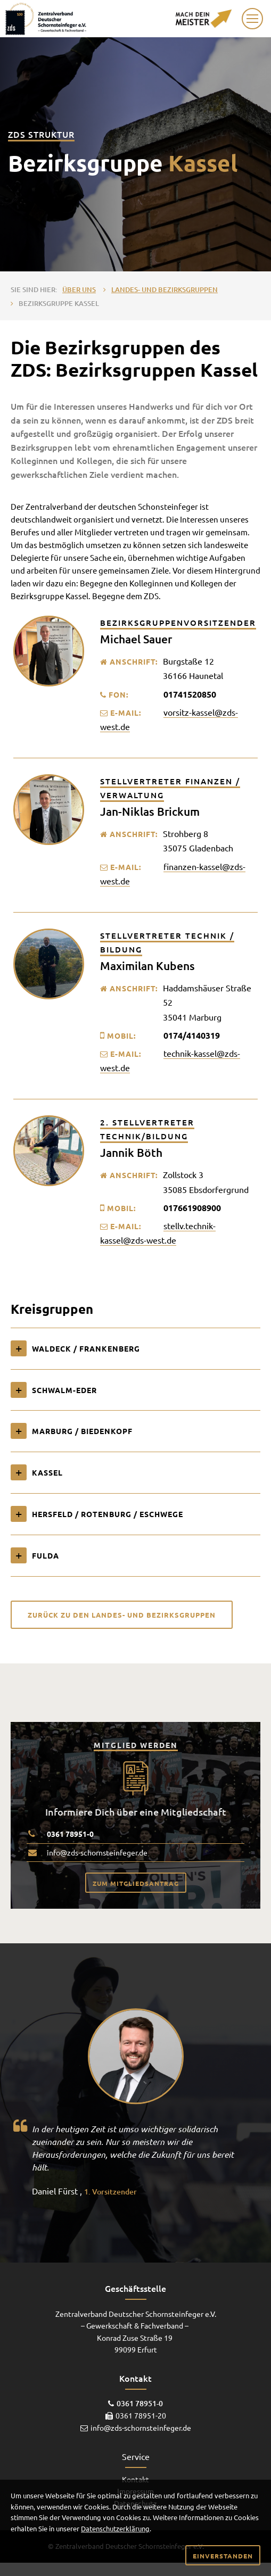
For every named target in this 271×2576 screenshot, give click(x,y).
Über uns (79, 289)
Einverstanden (223, 2556)
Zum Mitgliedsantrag (136, 1883)
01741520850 (189, 694)
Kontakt (135, 2479)
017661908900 (192, 1207)
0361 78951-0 (70, 1833)
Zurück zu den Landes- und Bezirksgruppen (122, 1614)
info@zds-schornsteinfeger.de (97, 1852)
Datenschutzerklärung (115, 2528)
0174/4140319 (191, 1035)
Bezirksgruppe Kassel (59, 303)
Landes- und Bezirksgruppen (164, 289)
